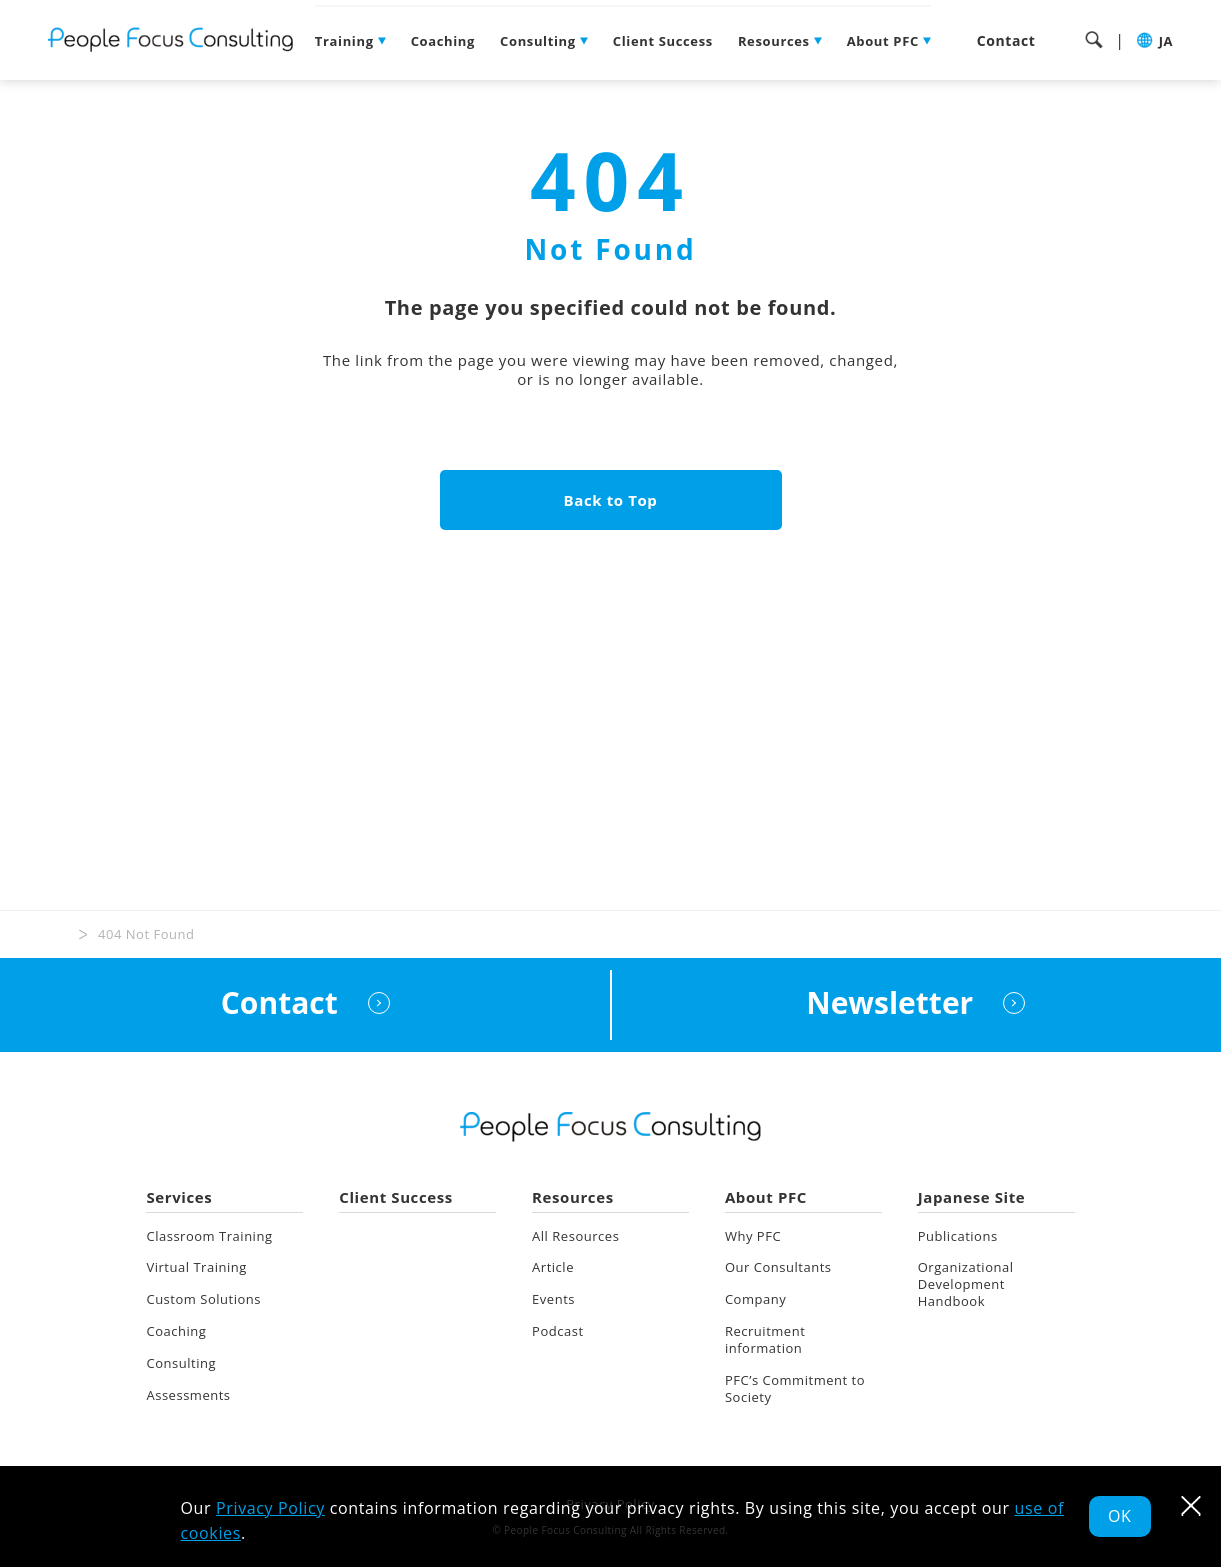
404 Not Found (146, 934)
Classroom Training (209, 1236)
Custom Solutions (203, 1299)
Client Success (663, 41)
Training (344, 41)
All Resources (575, 1236)
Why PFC (753, 1236)
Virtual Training (196, 1268)
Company (755, 1299)
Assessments (188, 1395)
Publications (958, 1236)
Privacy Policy (270, 1508)
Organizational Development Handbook (966, 1285)
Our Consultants (778, 1268)
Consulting (538, 41)
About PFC (883, 41)
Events (553, 1299)
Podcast (558, 1331)
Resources (774, 41)
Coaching (443, 41)
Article (553, 1268)
